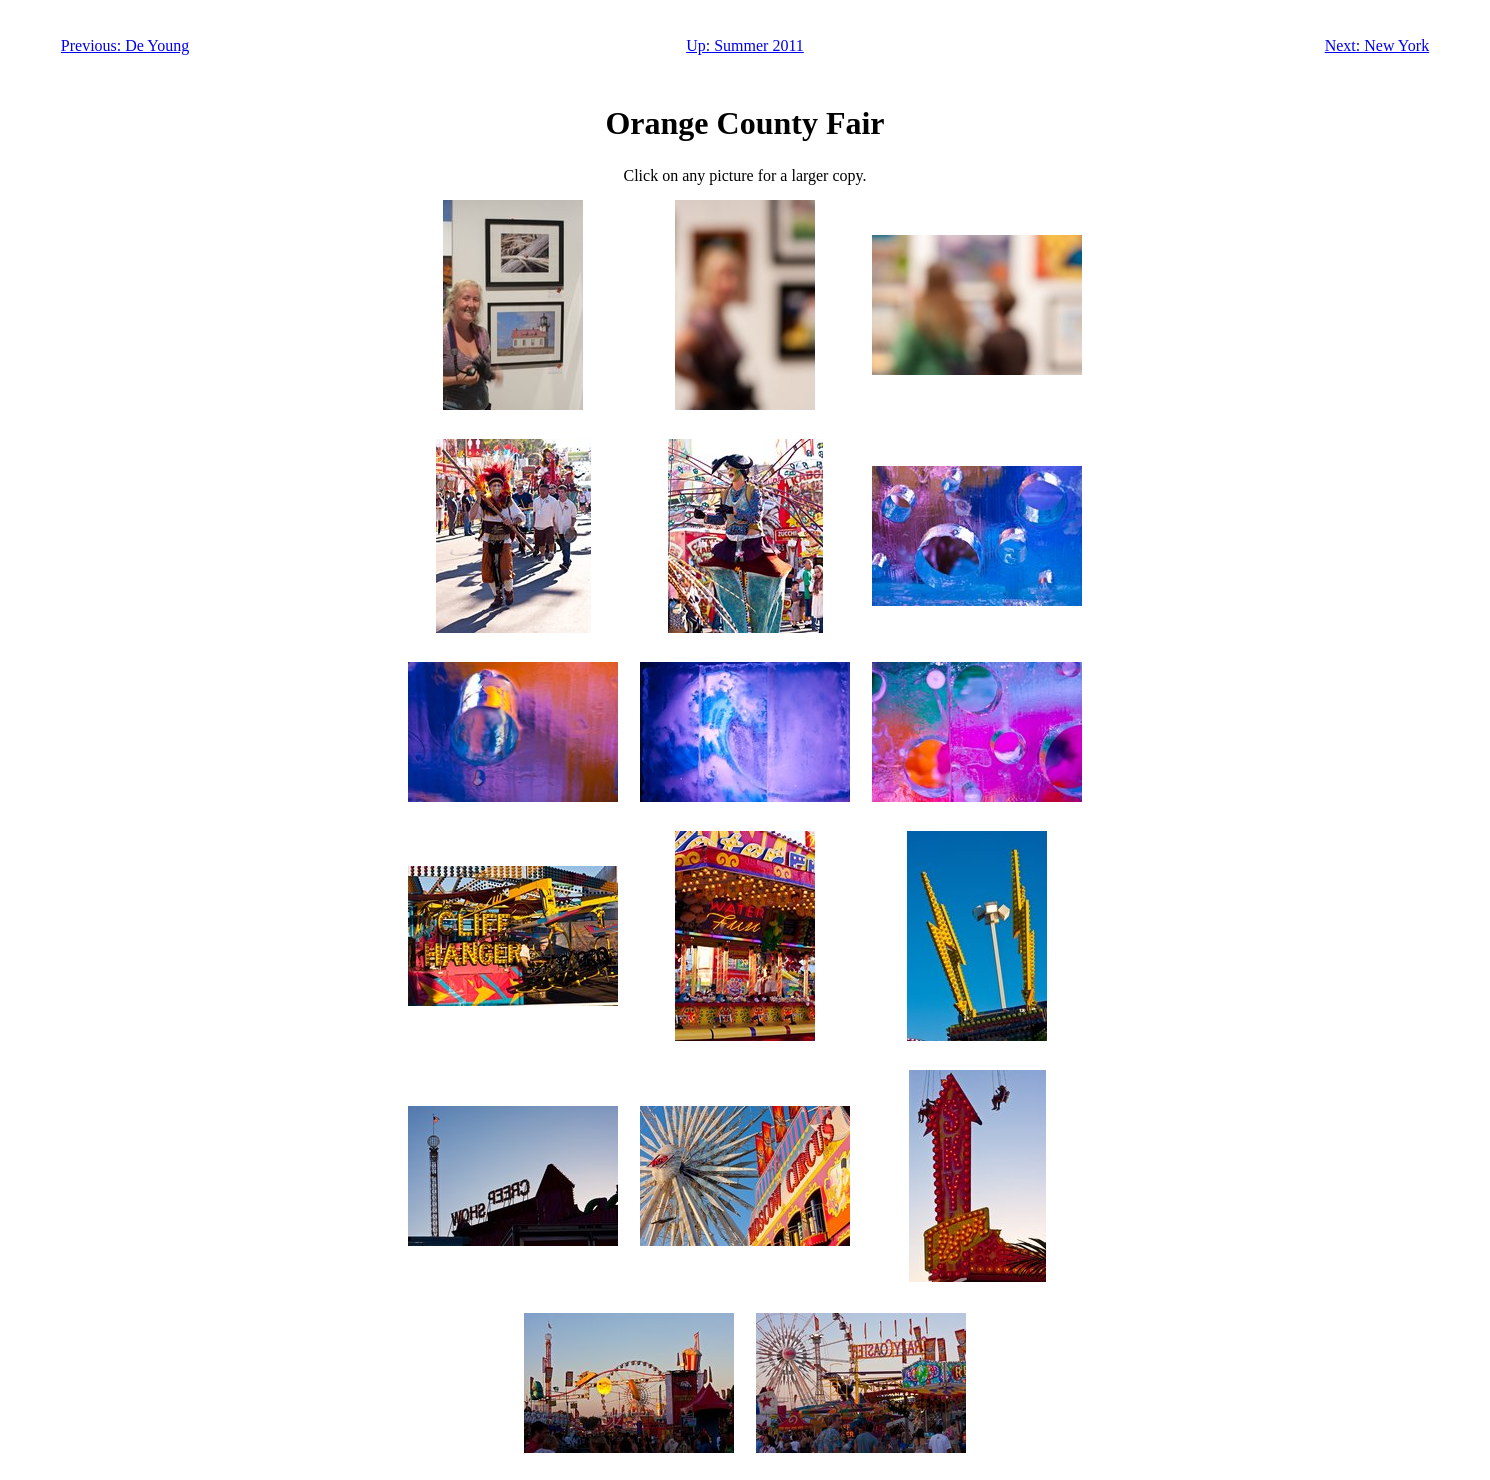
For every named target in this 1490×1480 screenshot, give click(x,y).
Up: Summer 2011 (745, 45)
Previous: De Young (125, 45)
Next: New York (1377, 45)
